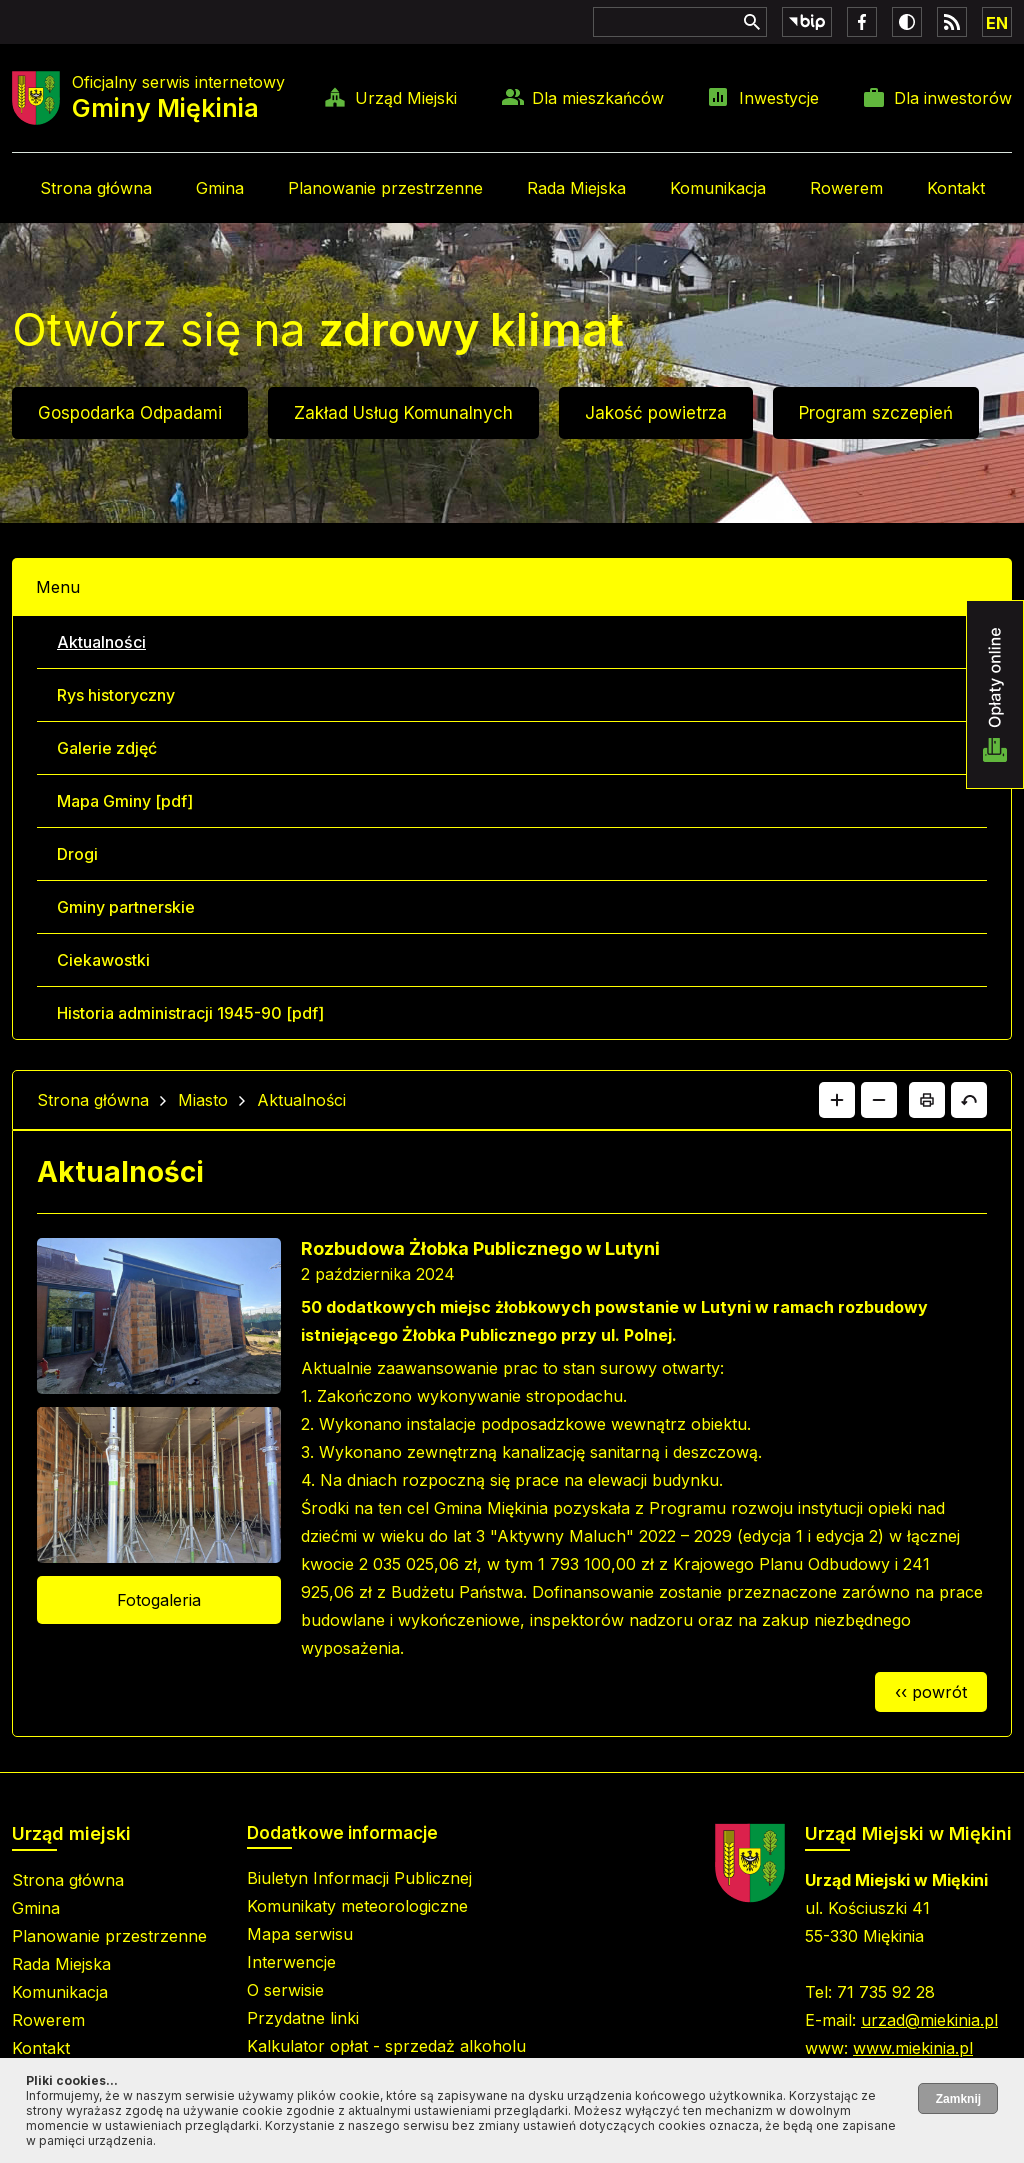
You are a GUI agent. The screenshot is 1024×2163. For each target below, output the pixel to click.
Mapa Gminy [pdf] (125, 801)
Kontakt (956, 188)
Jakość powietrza (656, 413)
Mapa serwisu (300, 1934)
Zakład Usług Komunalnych (403, 413)
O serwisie (285, 1990)
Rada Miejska (576, 188)
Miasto (203, 1100)
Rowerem (846, 188)
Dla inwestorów (953, 98)
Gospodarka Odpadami (130, 413)
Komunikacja (718, 188)
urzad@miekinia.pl (929, 2020)
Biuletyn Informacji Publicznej (359, 1878)
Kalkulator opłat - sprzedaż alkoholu (386, 2046)
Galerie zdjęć (107, 748)
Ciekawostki (103, 960)
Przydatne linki (303, 2018)
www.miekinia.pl (913, 2048)
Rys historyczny (116, 695)
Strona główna (96, 188)
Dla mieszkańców (598, 98)
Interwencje (291, 1962)
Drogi (77, 854)
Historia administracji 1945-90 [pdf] (190, 1013)
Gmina (220, 188)
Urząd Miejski (406, 98)
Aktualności (101, 642)
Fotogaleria (159, 1600)
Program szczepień (876, 413)
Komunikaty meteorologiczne (357, 1906)
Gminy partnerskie (126, 907)
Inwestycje (779, 98)
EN (997, 23)
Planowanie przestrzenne (385, 188)
